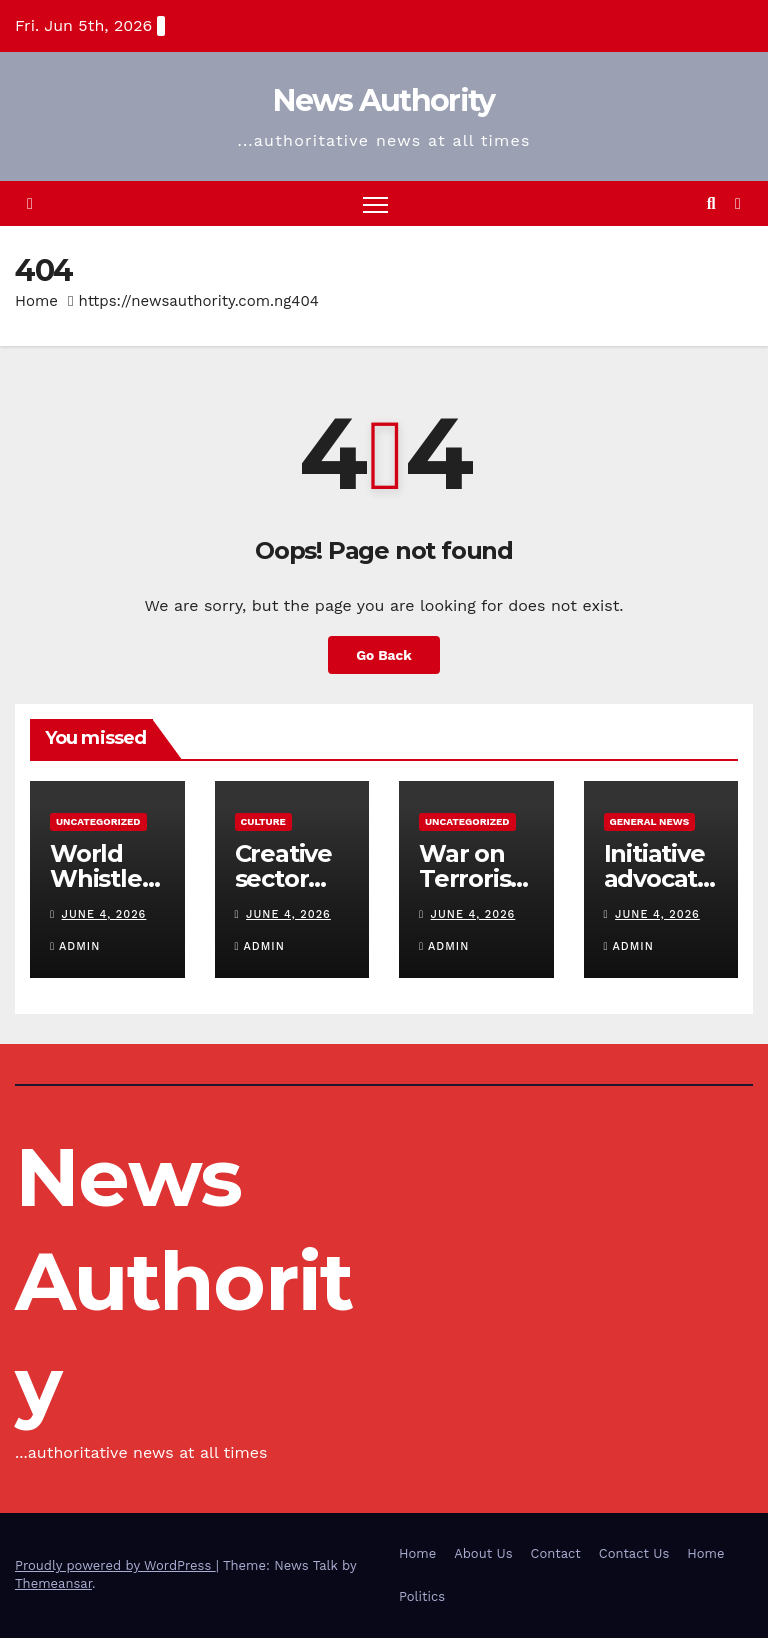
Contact (556, 1553)
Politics (422, 1596)
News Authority (383, 100)
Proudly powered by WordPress (115, 1566)
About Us (483, 1553)
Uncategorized (98, 821)
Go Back (384, 655)
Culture (263, 821)
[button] (711, 203)
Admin (75, 946)
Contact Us (634, 1553)
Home (36, 301)
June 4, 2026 (104, 914)
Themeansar (53, 1584)
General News (650, 821)
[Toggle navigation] (375, 203)
